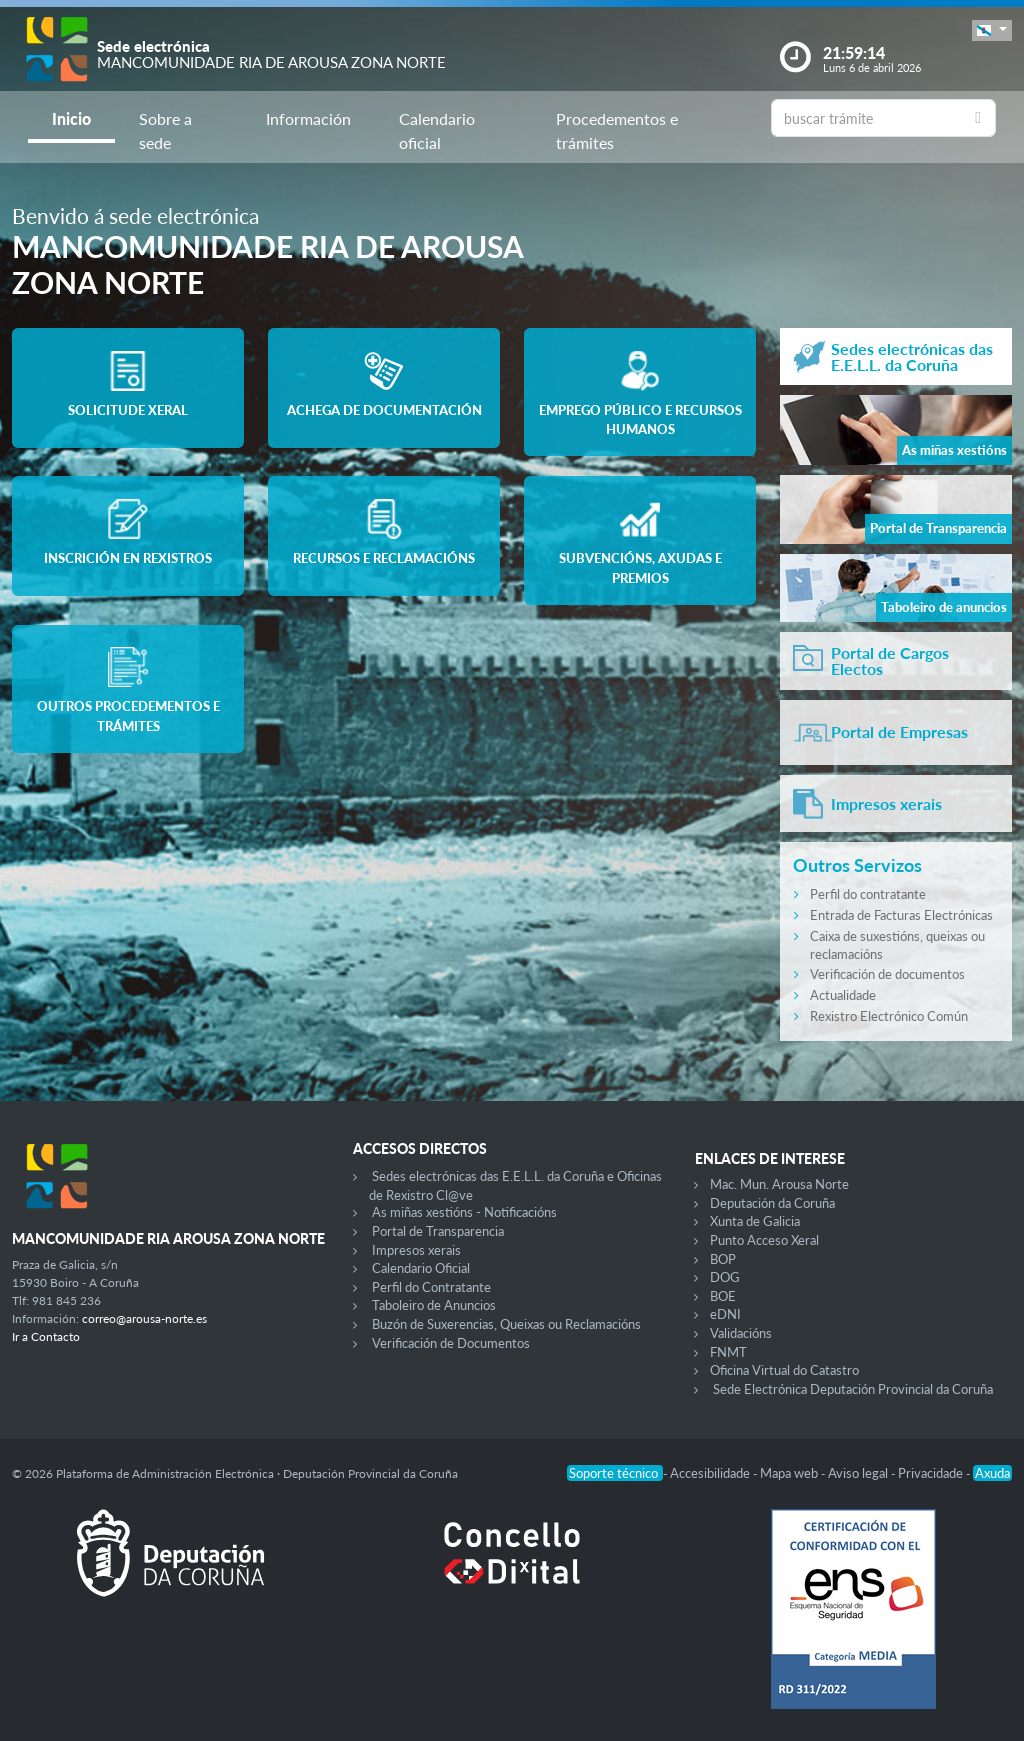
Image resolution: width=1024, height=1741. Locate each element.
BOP (723, 1259)
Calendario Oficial (421, 1268)
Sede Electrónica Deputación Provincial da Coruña (853, 1389)
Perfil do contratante (868, 894)
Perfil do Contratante (431, 1287)
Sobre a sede (165, 130)
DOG (725, 1277)
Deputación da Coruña (772, 1203)
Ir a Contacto (46, 1336)
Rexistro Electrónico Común (889, 1016)
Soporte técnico (615, 1473)
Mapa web (790, 1473)
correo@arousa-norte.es (144, 1318)
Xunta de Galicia (755, 1221)
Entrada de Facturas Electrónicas (901, 915)
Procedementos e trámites (617, 130)
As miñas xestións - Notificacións (464, 1212)
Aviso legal (859, 1473)
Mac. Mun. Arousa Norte (779, 1184)
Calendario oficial (437, 130)
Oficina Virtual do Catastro (784, 1370)
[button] (992, 30)
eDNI (725, 1314)
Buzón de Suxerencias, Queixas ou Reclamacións (506, 1324)
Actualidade (843, 995)
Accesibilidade (711, 1473)
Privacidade (932, 1473)
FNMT (728, 1352)
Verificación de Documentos (451, 1343)
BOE (723, 1296)
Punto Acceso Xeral (764, 1240)
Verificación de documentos (887, 974)
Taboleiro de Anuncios (434, 1305)
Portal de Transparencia (438, 1231)
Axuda (992, 1473)
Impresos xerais (416, 1250)
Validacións (741, 1333)
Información (308, 118)
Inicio (71, 118)
